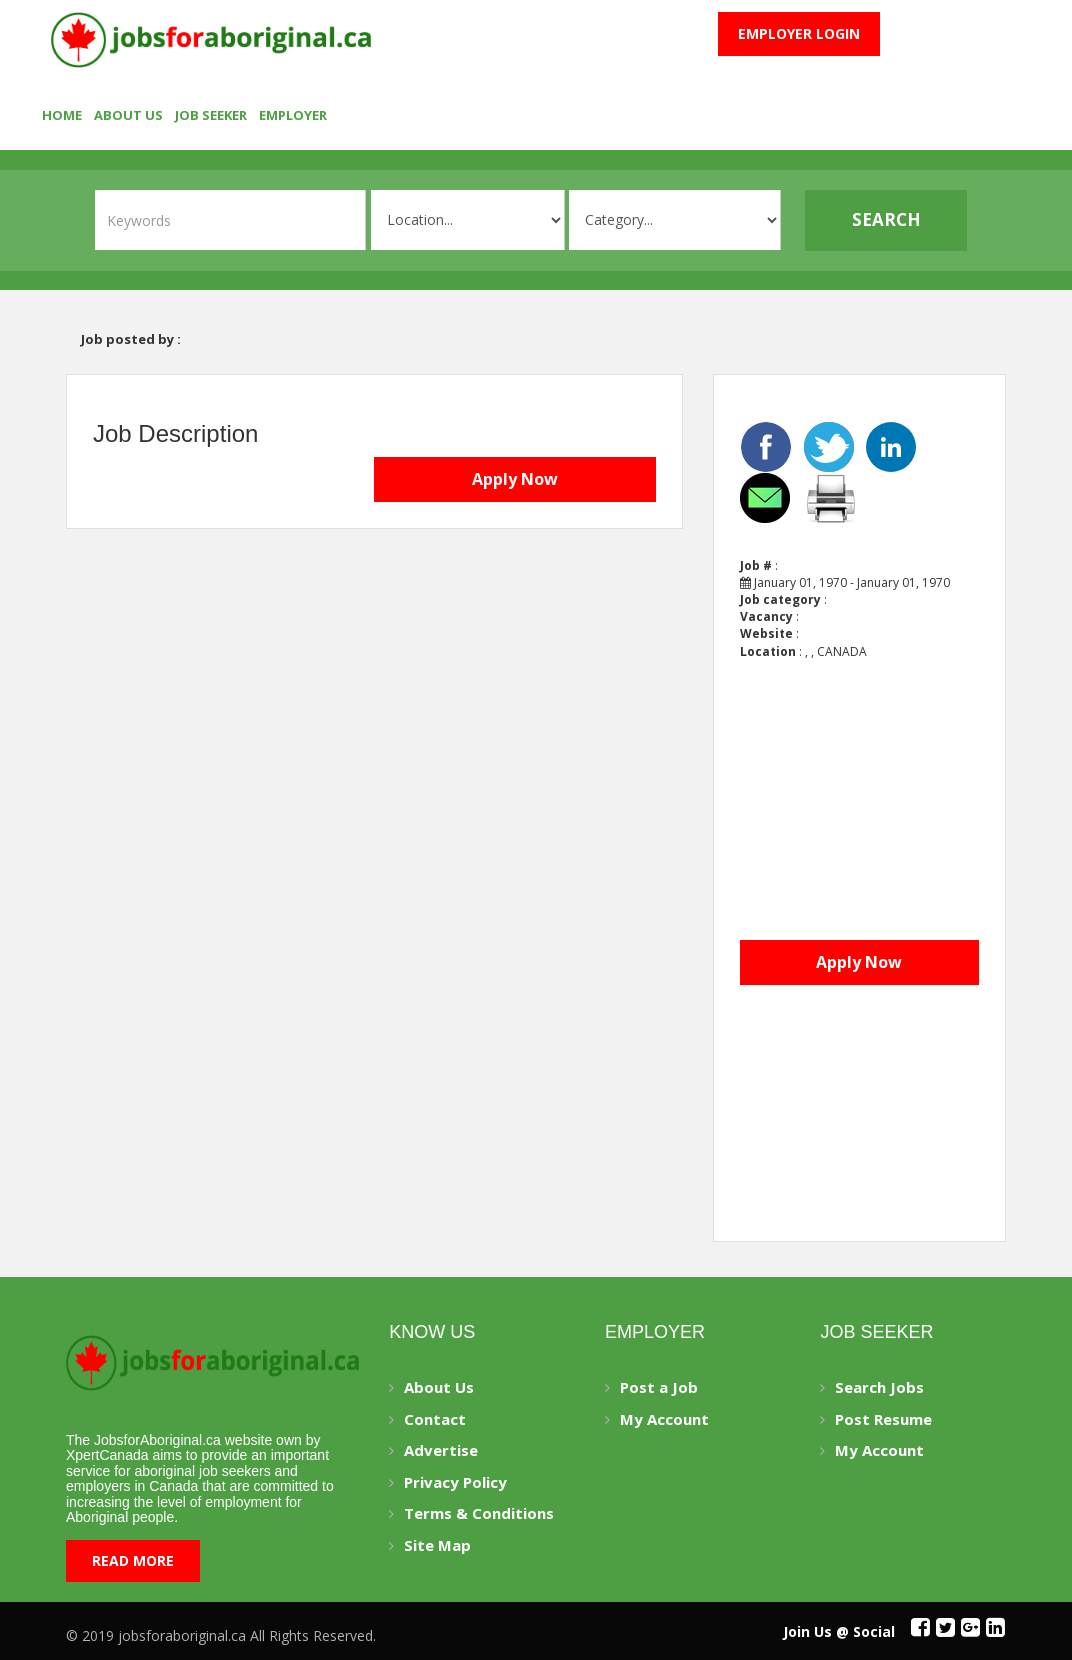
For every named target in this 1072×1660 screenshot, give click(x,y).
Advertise (441, 1450)
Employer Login (799, 33)
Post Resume (883, 1419)
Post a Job (659, 1387)
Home (62, 115)
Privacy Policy (455, 1482)
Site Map (437, 1545)
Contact (435, 1419)
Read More (133, 1560)
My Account (664, 1419)
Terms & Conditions (479, 1513)
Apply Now (515, 479)
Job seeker (211, 115)
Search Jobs (879, 1387)
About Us (128, 115)
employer (293, 115)
